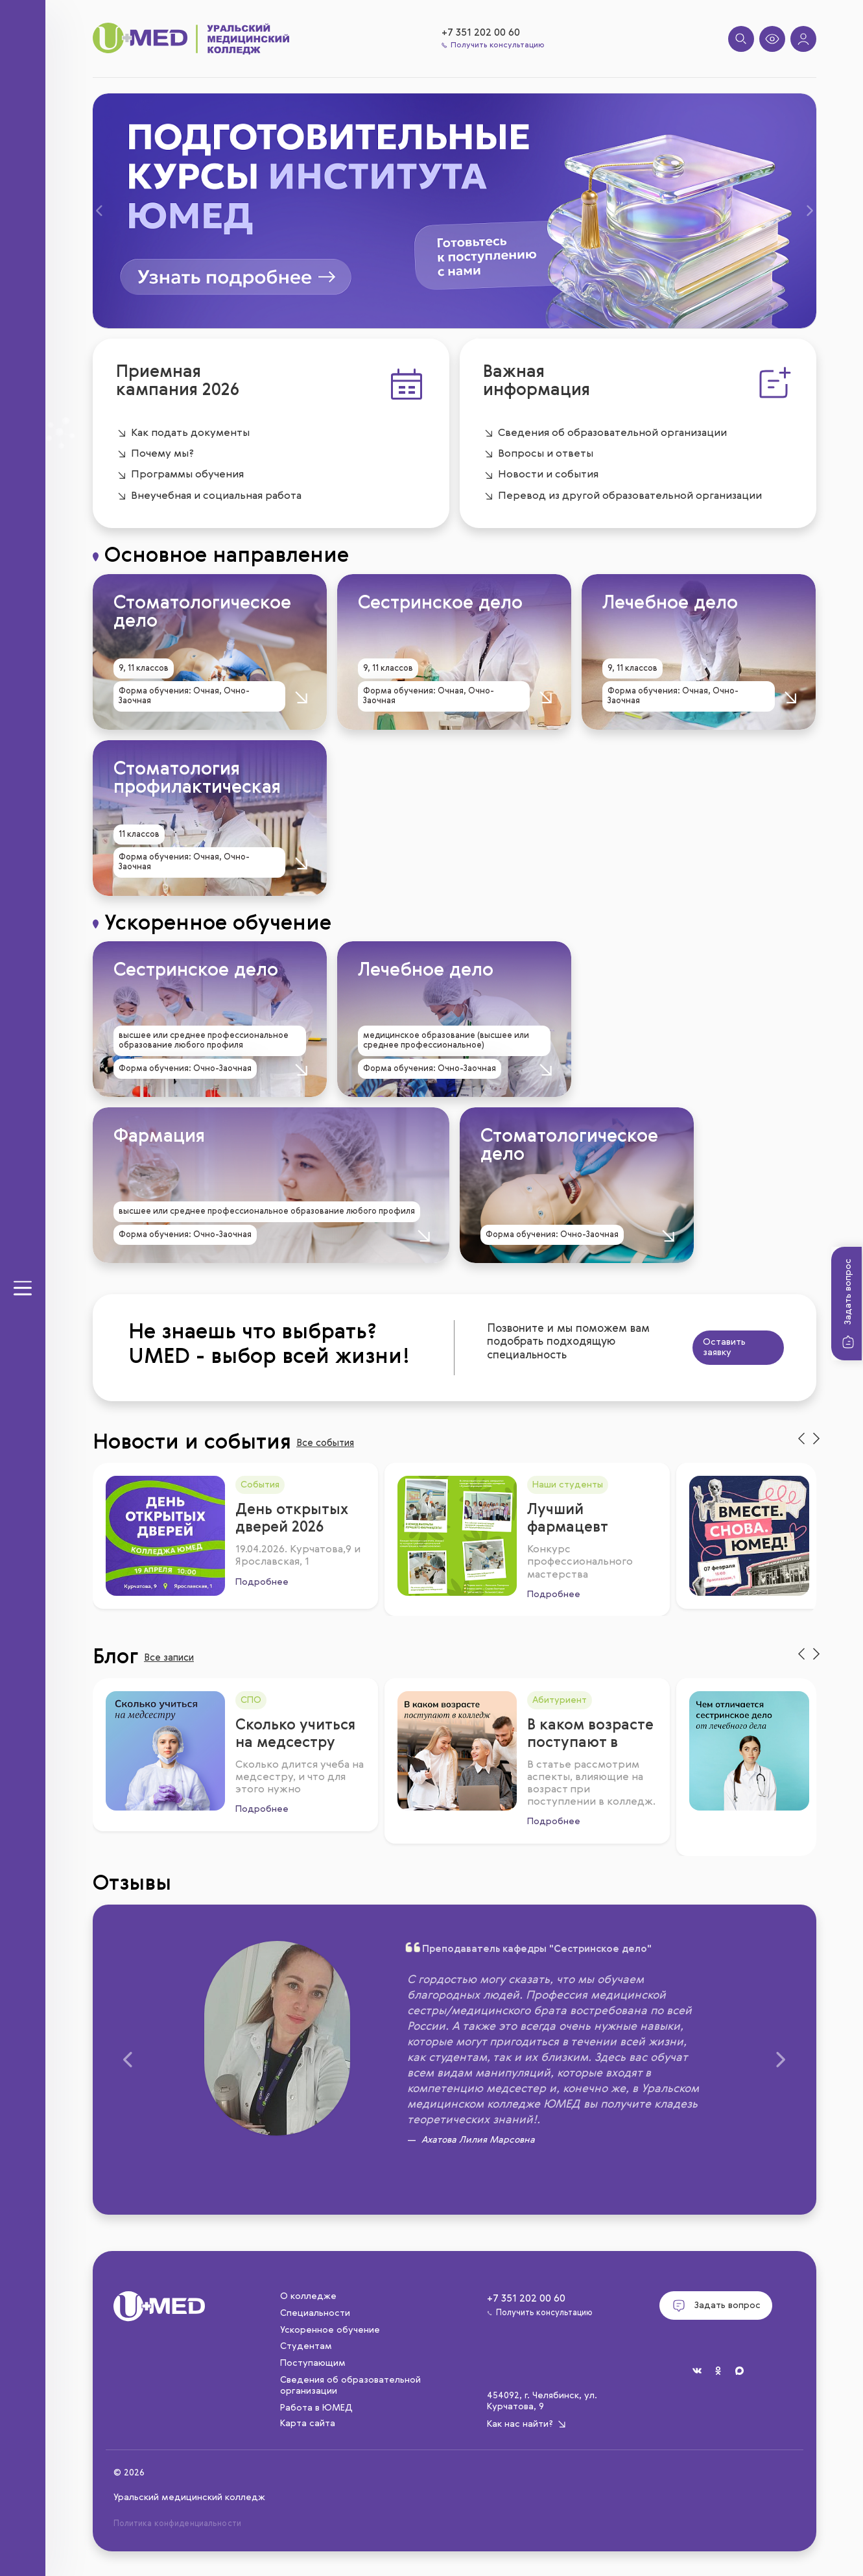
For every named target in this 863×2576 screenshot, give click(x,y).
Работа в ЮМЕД (316, 2408)
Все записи (231, 1660)
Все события (356, 1445)
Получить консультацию (493, 45)
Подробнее (256, 1572)
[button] (109, 211)
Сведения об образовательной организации (350, 2386)
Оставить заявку (671, 1348)
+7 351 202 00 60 (481, 33)
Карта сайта (307, 2423)
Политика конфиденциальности (176, 2524)
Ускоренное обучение (330, 2330)
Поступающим (313, 2363)
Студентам (306, 2346)
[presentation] (801, 1439)
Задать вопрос (848, 1304)
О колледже (308, 2296)
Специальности (315, 2313)
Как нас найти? (527, 2424)
